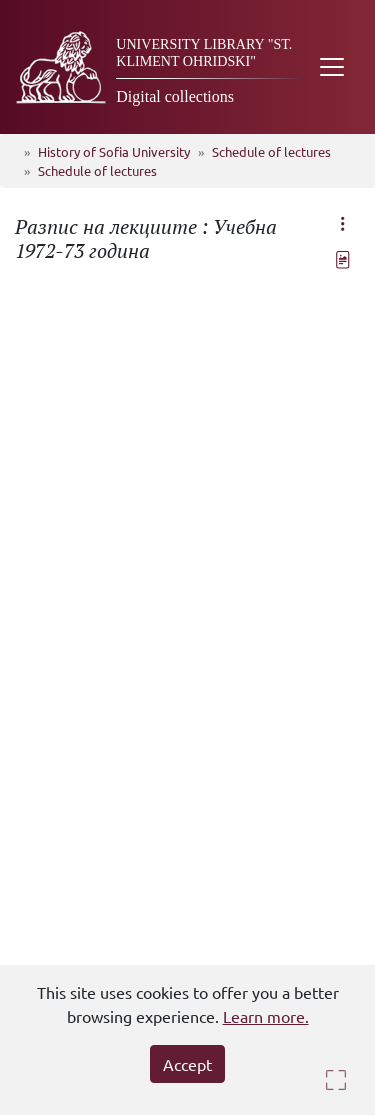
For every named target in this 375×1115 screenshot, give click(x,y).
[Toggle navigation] (332, 67)
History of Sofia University (114, 151)
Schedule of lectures (271, 151)
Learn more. (266, 1016)
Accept (187, 1064)
